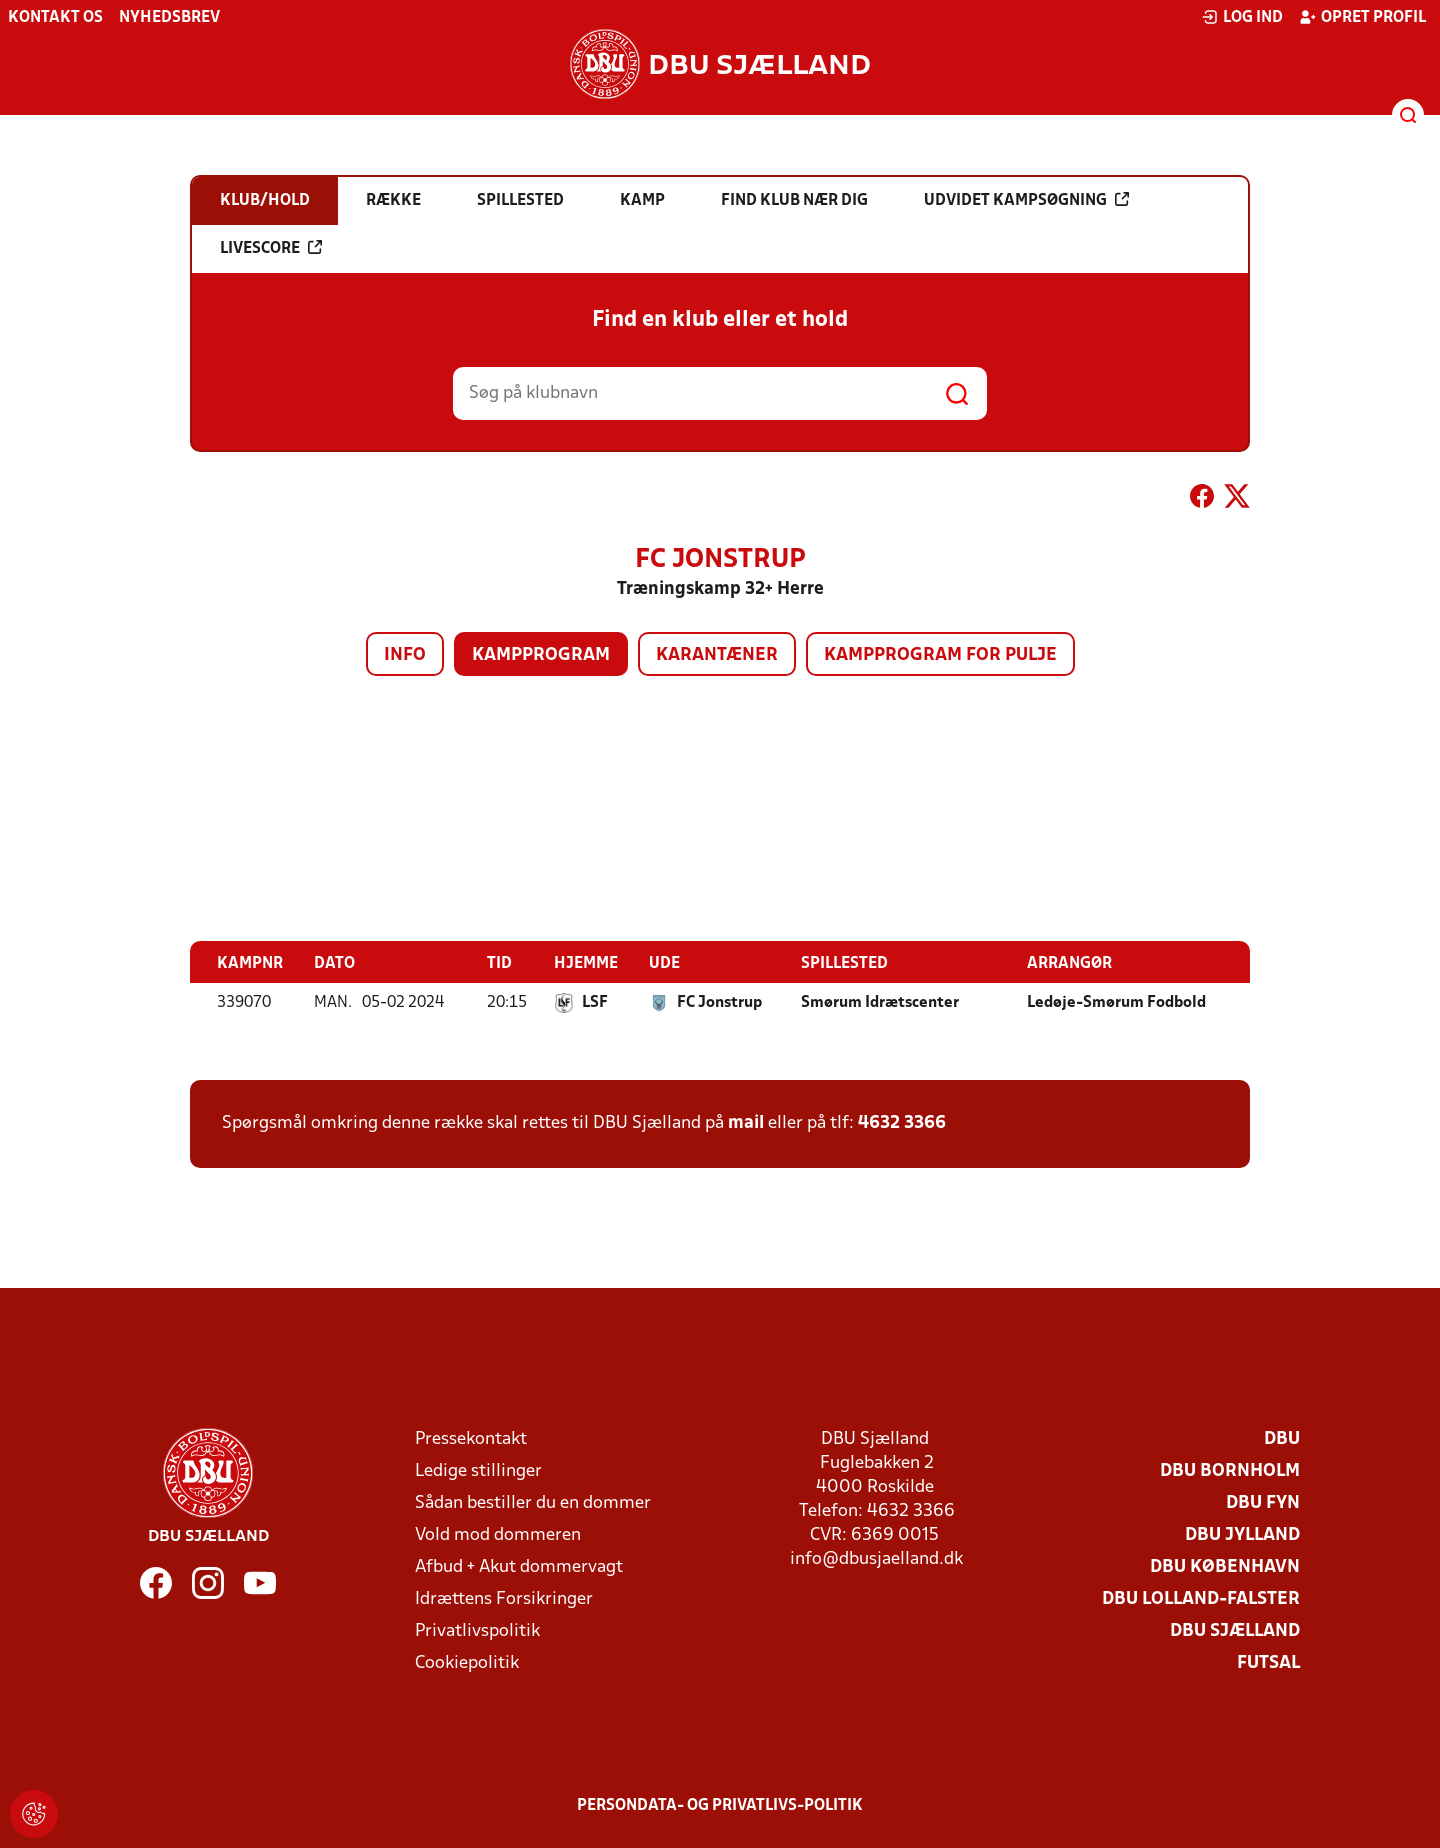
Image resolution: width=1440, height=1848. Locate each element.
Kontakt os (55, 18)
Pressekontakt (471, 1438)
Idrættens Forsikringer (504, 1598)
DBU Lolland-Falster (1201, 1598)
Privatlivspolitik (477, 1630)
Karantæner (717, 655)
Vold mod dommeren (498, 1534)
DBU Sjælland (1235, 1630)
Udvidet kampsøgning (1026, 200)
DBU (1282, 1438)
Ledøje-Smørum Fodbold (1116, 1002)
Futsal (1268, 1662)
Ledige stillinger (478, 1470)
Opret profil (1362, 17)
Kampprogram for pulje (940, 655)
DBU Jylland (1242, 1534)
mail (746, 1122)
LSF (595, 1002)
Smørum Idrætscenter (880, 1002)
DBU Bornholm (1230, 1470)
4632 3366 (902, 1122)
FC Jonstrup (719, 1002)
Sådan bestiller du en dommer (533, 1502)
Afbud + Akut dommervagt (519, 1566)
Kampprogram (541, 655)
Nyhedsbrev (169, 18)
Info (405, 655)
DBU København (1225, 1566)
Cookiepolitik (467, 1662)
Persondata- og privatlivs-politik (720, 1805)
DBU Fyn (1263, 1502)
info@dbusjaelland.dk (876, 1558)
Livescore (271, 248)
